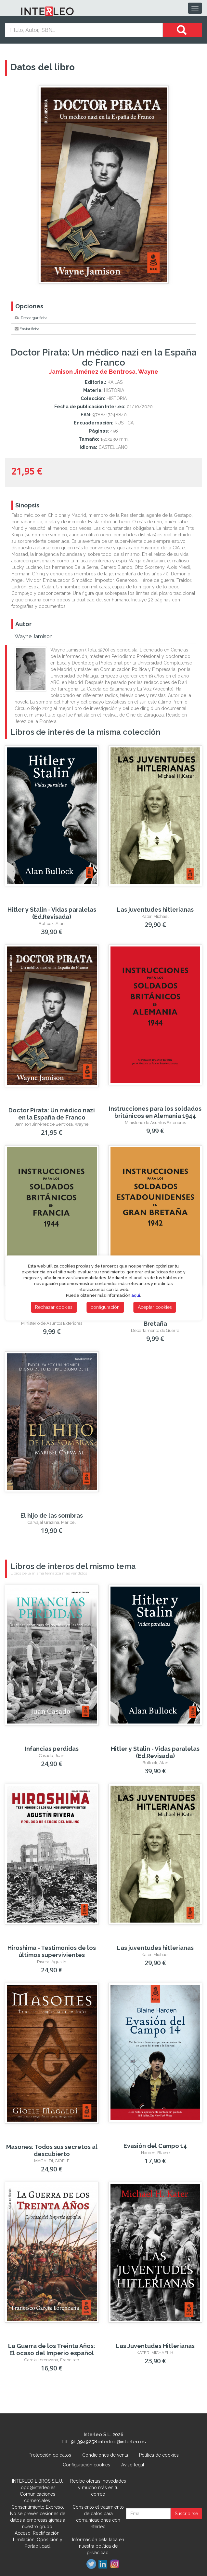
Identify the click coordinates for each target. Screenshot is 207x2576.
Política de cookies (159, 2455)
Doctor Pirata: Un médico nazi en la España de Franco (51, 1114)
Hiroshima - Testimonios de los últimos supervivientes (51, 1951)
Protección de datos (50, 2455)
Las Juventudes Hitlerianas (155, 2345)
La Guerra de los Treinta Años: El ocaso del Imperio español (51, 2349)
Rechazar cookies (53, 1307)
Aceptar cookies (155, 1307)
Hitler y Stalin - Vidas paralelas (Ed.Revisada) (51, 913)
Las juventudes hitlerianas (155, 909)
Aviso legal (132, 2464)
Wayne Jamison (34, 636)
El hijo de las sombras (51, 1515)
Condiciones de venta (105, 2455)
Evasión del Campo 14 (155, 2145)
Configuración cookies (86, 2464)
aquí (135, 1295)
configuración (105, 1307)
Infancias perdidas (52, 1748)
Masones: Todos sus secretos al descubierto (51, 2150)
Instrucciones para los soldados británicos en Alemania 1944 (155, 1112)
